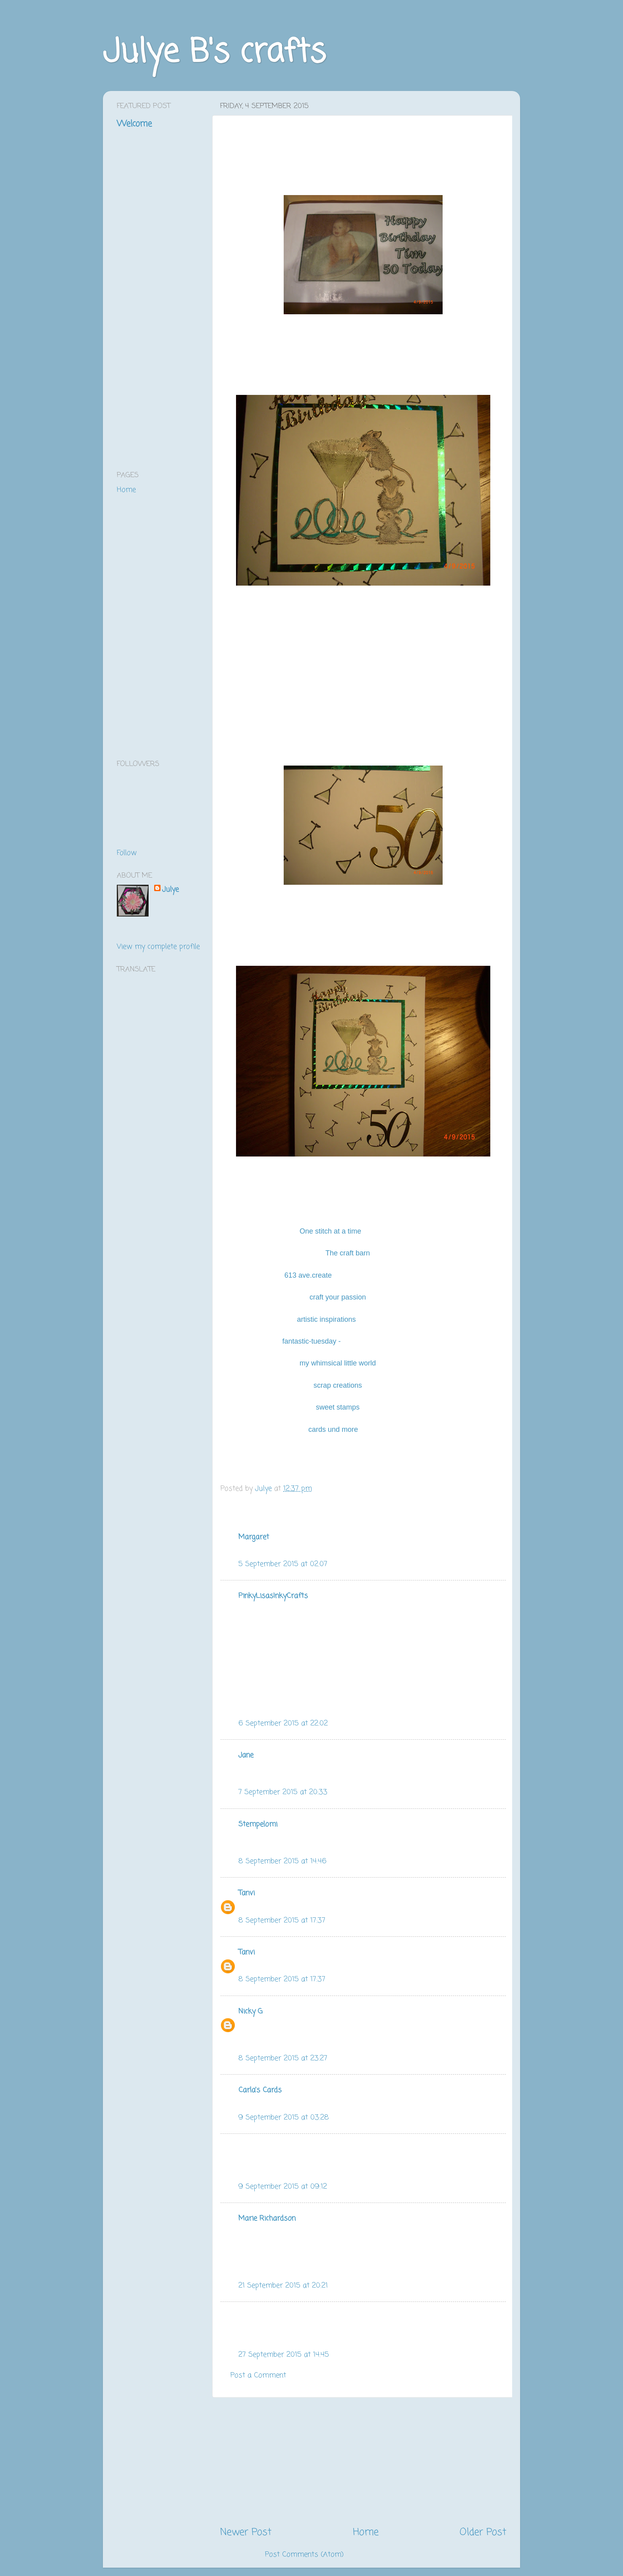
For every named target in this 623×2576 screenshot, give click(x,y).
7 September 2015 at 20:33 (282, 1792)
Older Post (483, 2532)
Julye (170, 890)
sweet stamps (339, 1407)
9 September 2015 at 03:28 (283, 2117)
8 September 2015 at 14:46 (282, 1861)
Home (366, 2532)
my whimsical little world (339, 1363)
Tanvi (246, 1893)
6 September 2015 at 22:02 (283, 1723)
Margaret (253, 1537)
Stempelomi (257, 1824)
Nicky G (250, 2011)
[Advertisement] (363, 2461)
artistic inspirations (326, 1319)
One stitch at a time (330, 1231)
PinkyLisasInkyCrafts (273, 1595)
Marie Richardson (267, 2218)
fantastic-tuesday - (311, 1341)
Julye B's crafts (214, 53)
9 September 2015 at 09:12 (282, 2186)
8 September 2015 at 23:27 (282, 2058)
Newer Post (245, 2532)
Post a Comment (258, 2375)
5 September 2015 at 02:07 (282, 1564)
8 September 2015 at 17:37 (281, 1920)
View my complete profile (158, 946)
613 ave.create (308, 1275)
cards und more (333, 1429)
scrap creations (338, 1385)
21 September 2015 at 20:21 (283, 2285)
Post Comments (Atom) (304, 2554)
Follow (127, 853)
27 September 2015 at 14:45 (283, 2354)
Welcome (134, 124)
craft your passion (338, 1297)
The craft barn (348, 1253)
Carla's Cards (260, 2090)
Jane (245, 1755)
